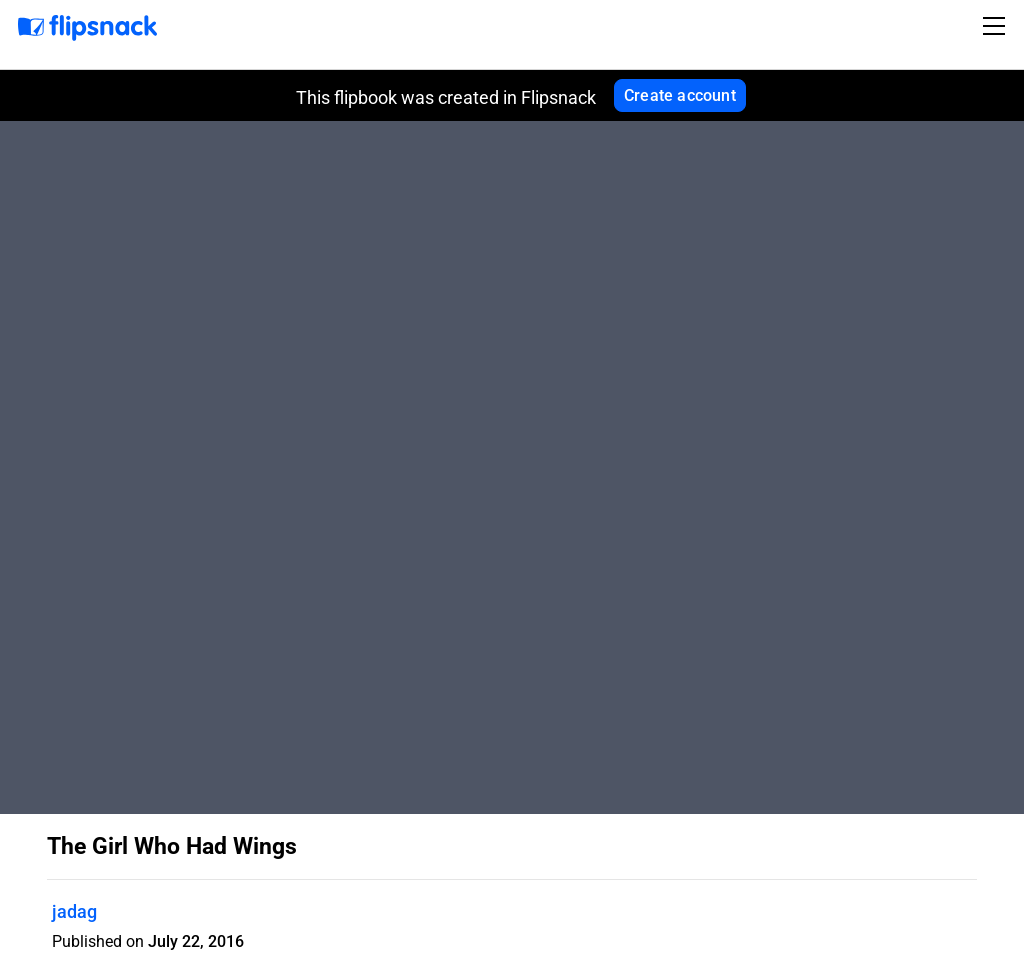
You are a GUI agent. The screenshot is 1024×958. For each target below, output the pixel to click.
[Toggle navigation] (997, 26)
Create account (680, 95)
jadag (74, 911)
